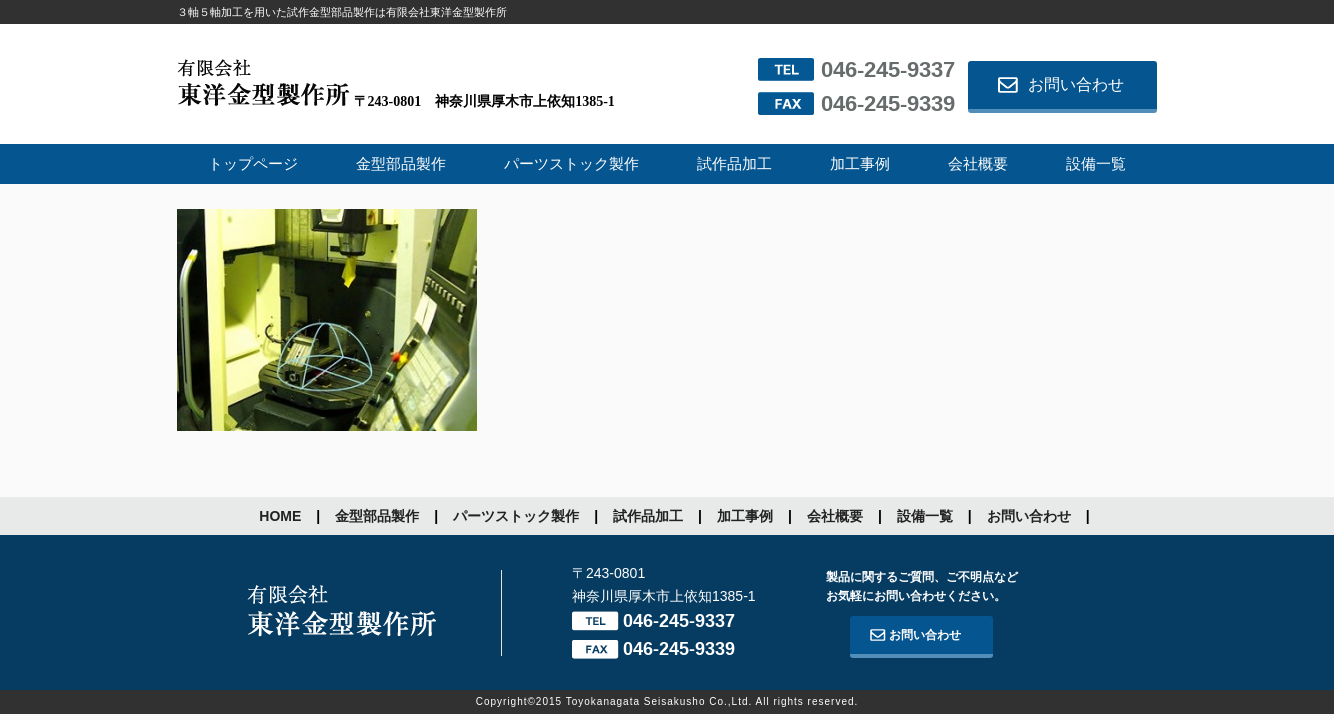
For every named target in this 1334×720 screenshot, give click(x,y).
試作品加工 (734, 164)
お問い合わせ (1076, 84)
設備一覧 (1096, 164)
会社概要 (978, 164)
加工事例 (860, 164)
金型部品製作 (401, 164)
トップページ (253, 164)
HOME (280, 516)
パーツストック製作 (571, 164)
